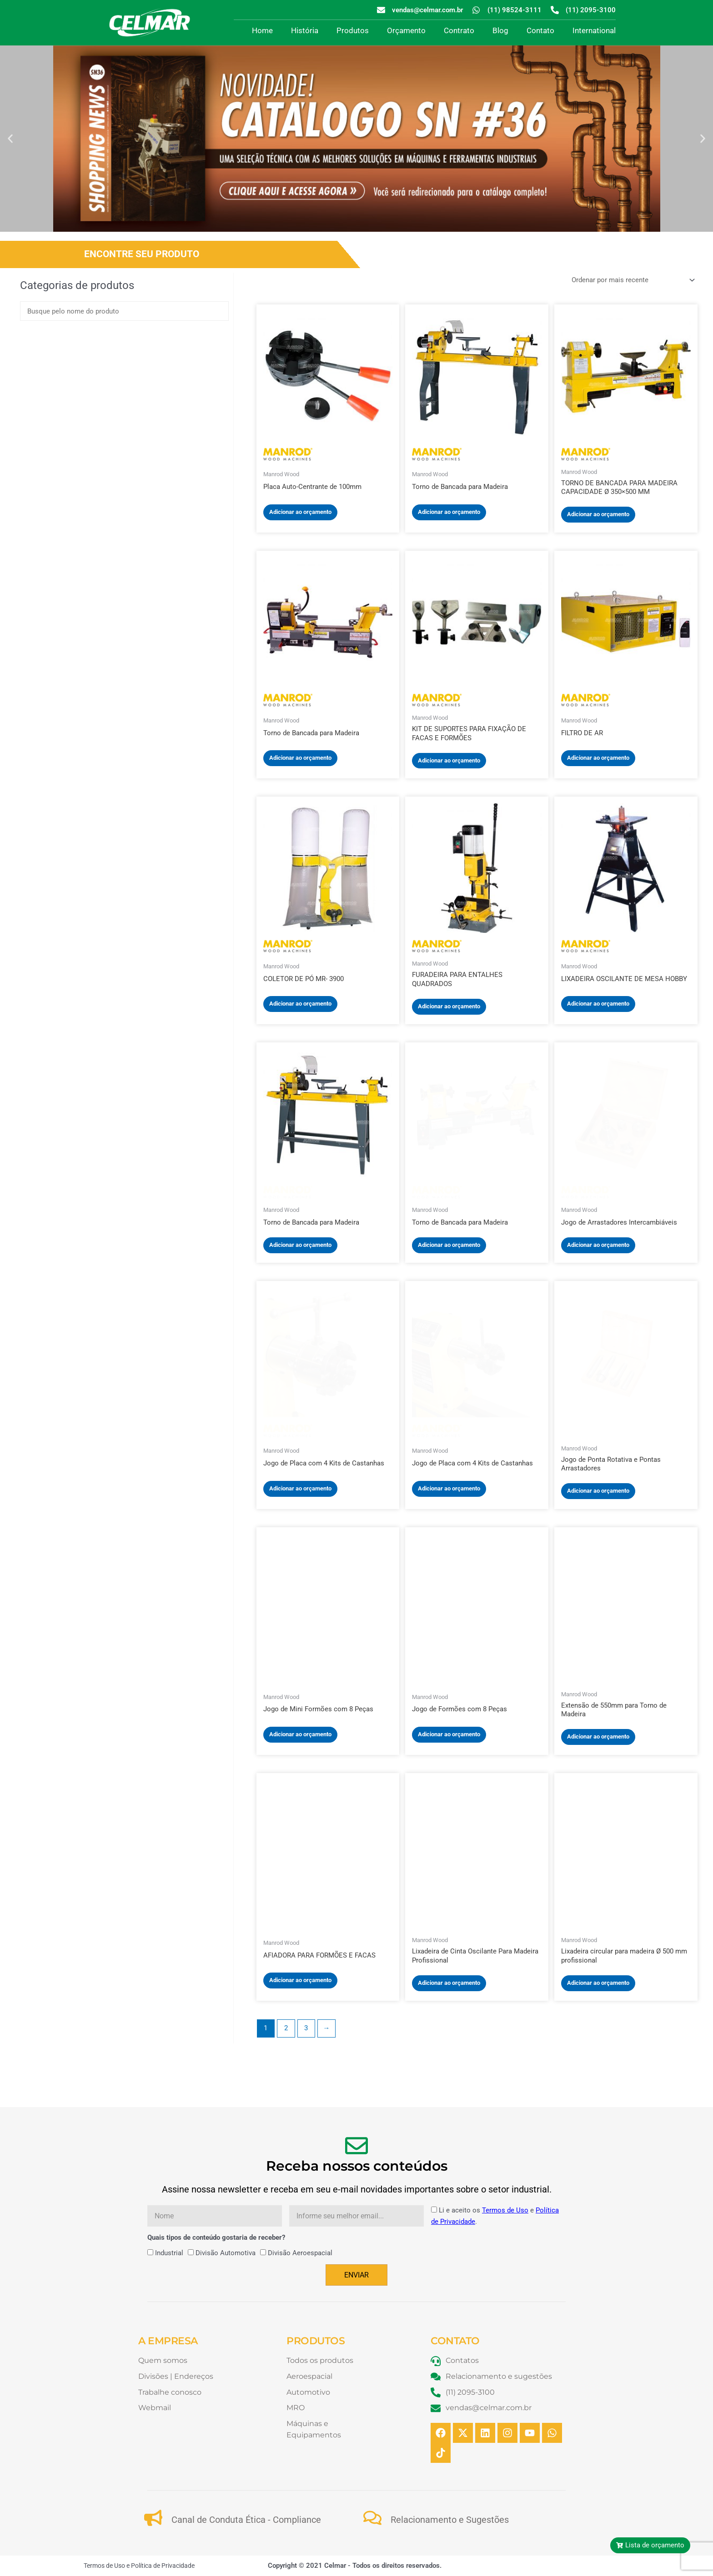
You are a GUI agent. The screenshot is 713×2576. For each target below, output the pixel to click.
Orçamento (406, 30)
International (594, 30)
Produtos (352, 30)
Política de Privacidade (163, 2565)
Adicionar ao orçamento (300, 511)
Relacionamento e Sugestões (450, 2519)
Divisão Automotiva (226, 2253)
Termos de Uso (505, 2210)
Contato (540, 30)
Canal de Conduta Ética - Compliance (246, 2519)
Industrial (169, 2253)
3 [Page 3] (306, 2028)
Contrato (459, 30)
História (304, 30)
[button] (10, 138)
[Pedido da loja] (632, 280)
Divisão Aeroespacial (300, 2253)
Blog (500, 30)
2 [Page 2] (286, 2028)
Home (262, 30)
